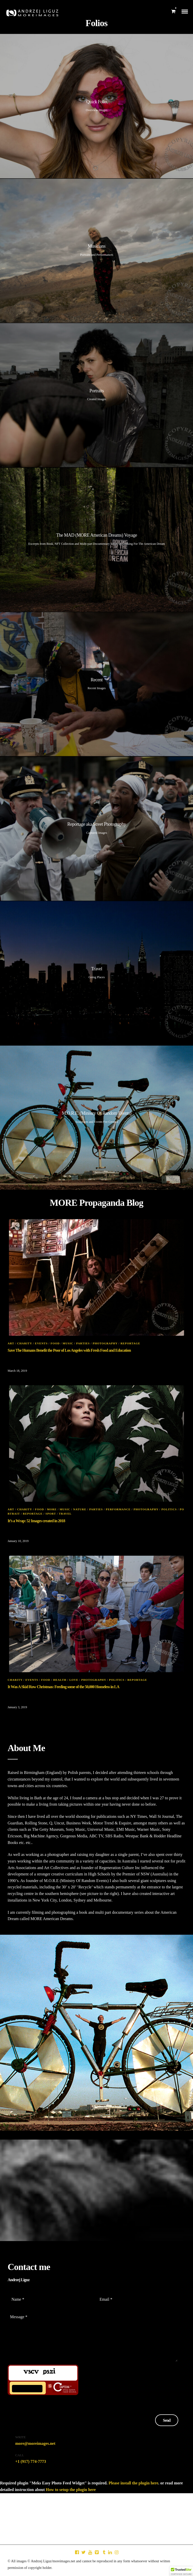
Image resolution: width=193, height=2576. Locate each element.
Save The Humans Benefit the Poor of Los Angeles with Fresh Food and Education (69, 1350)
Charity (24, 1343)
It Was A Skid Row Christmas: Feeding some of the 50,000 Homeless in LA (63, 1687)
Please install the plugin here (133, 2483)
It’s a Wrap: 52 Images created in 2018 (36, 1521)
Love (73, 1679)
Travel (65, 1513)
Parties (83, 1343)
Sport (51, 1513)
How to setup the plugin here (71, 2489)
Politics (169, 1509)
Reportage (130, 1343)
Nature (79, 1509)
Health (59, 1679)
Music (68, 1343)
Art (11, 1343)
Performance (118, 1509)
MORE (52, 1509)
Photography (105, 1343)
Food (55, 1343)
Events (41, 1343)
